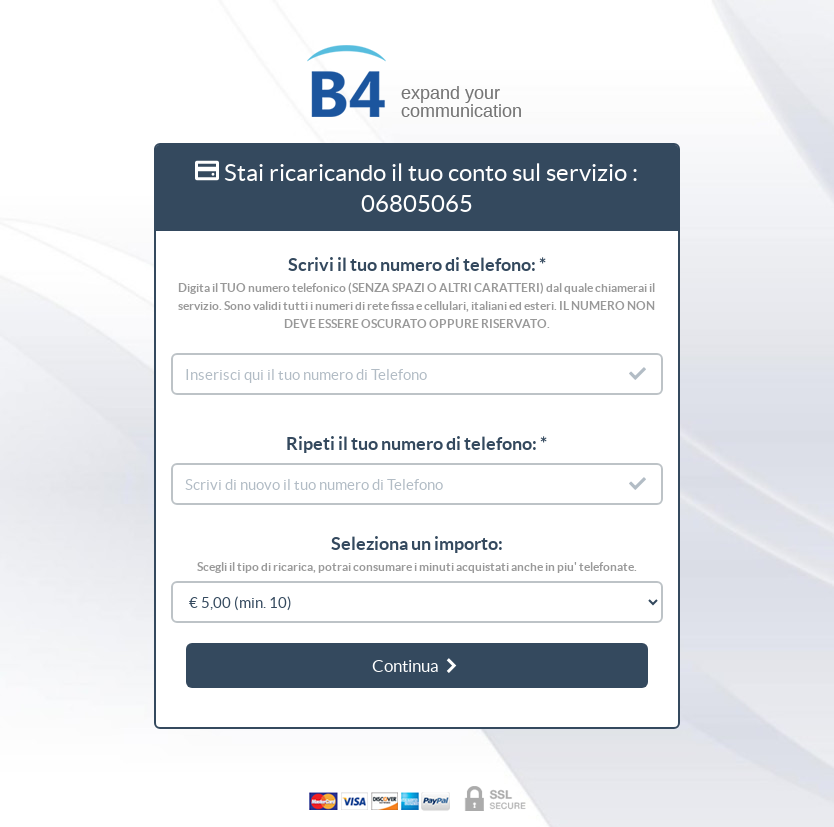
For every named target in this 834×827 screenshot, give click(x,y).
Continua (416, 665)
